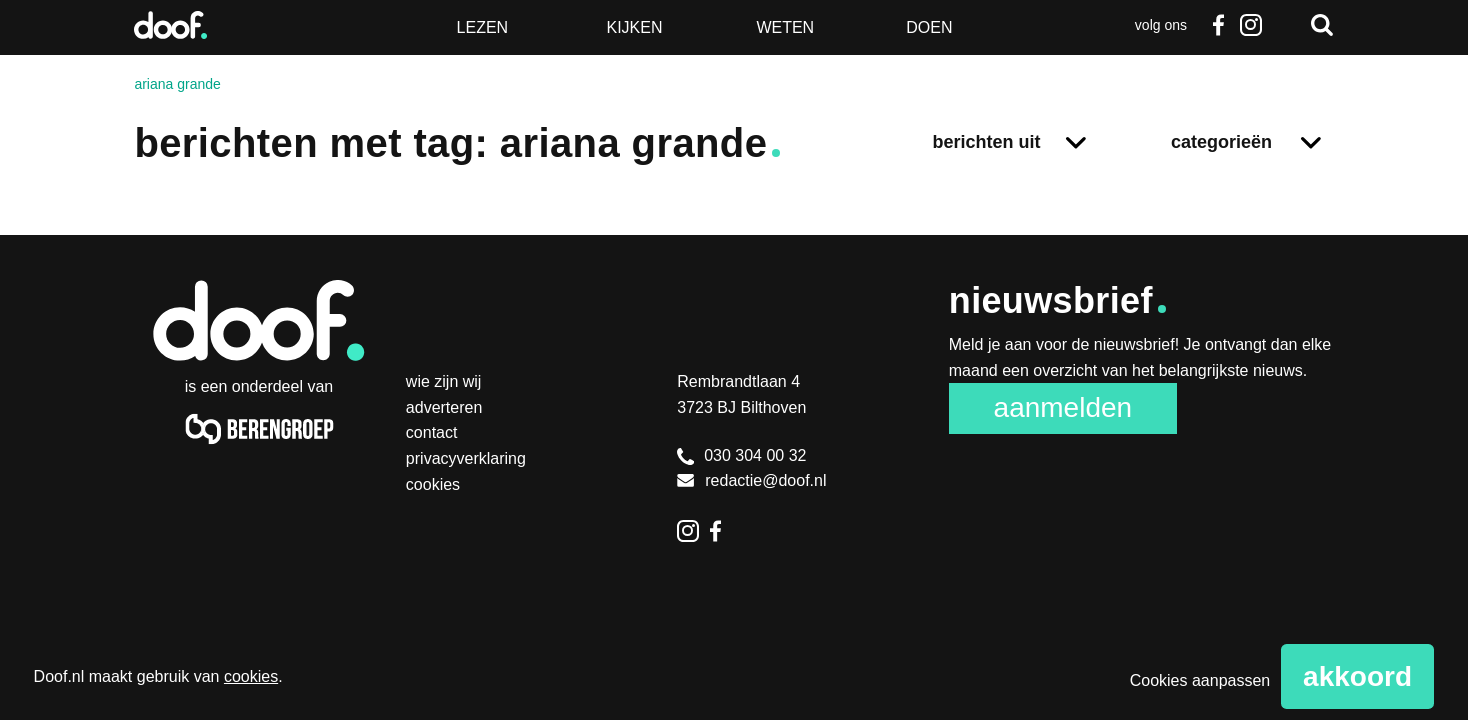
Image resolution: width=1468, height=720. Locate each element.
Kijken (634, 27)
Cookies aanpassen (1200, 680)
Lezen (483, 27)
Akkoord (1357, 676)
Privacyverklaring (466, 458)
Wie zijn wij (444, 381)
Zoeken (1322, 25)
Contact (432, 432)
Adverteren (444, 407)
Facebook (1219, 25)
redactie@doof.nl (751, 480)
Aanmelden (1063, 407)
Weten (785, 27)
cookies (251, 676)
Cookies (433, 484)
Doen (929, 27)
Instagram (1251, 25)
